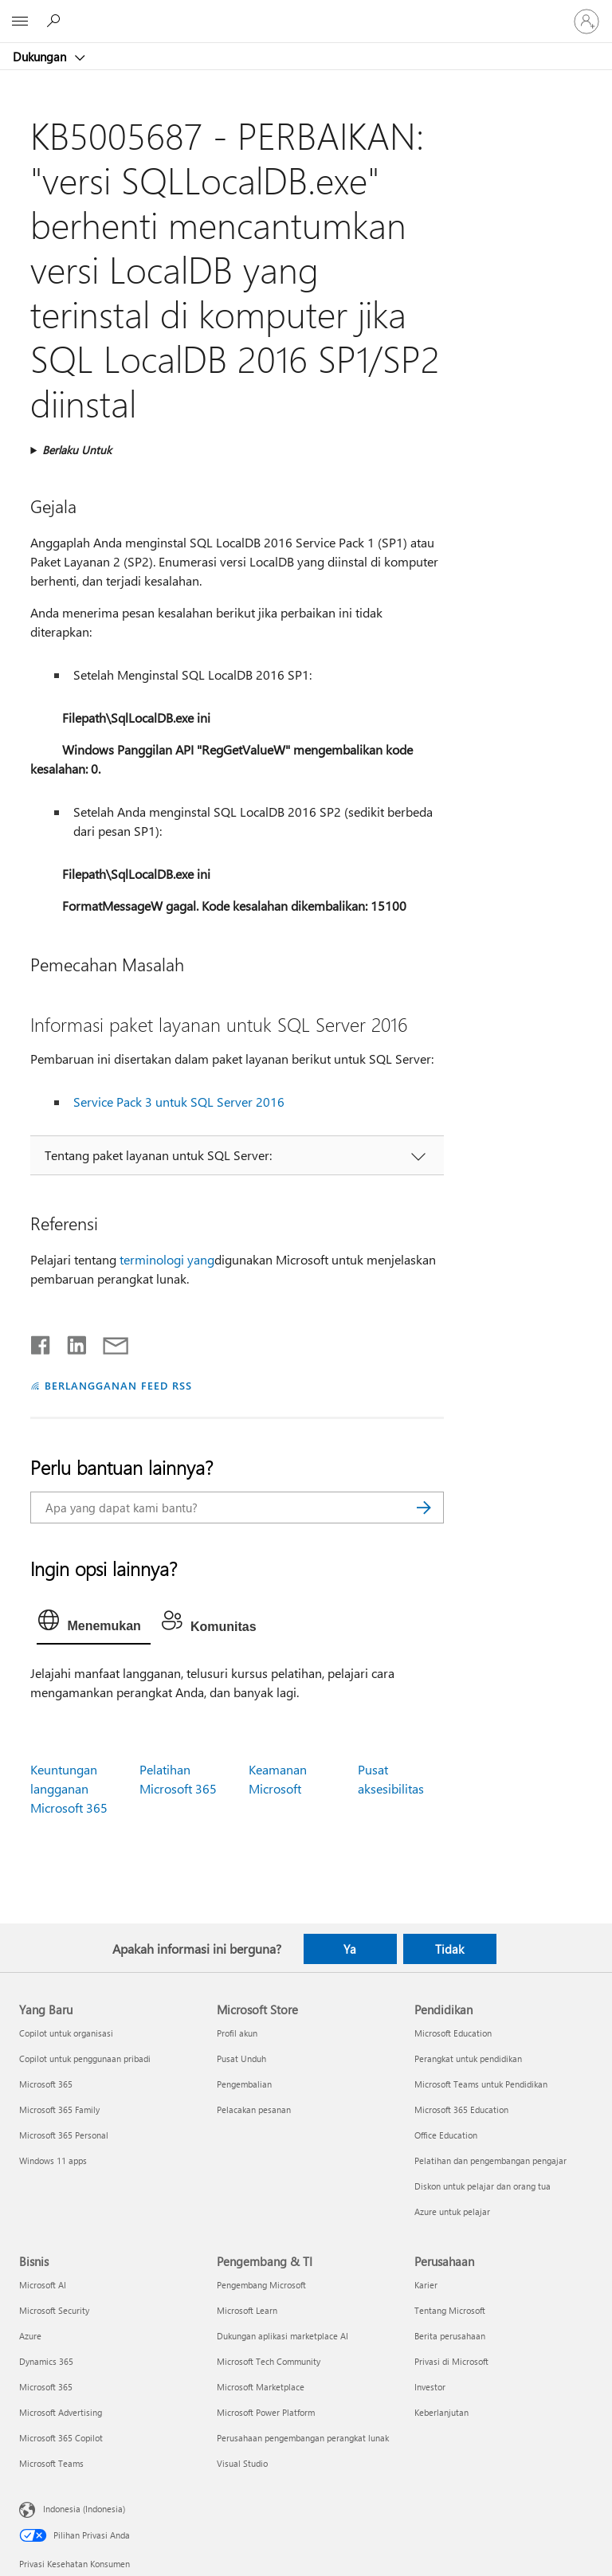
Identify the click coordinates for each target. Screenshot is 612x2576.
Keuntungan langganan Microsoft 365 (69, 1788)
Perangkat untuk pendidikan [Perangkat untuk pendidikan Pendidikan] (468, 2058)
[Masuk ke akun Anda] (586, 21)
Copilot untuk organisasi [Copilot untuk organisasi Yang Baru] (66, 2033)
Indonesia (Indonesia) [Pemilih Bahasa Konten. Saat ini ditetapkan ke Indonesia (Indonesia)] (84, 2509)
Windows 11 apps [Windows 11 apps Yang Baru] (53, 2160)
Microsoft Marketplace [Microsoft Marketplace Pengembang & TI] (260, 2387)
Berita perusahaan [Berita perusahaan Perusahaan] (449, 2336)
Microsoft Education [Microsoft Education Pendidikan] (453, 2033)
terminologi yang (167, 1259)
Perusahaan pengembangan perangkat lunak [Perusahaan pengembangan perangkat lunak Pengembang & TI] (303, 2438)
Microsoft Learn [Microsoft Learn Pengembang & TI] (247, 2310)
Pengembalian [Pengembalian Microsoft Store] (244, 2084)
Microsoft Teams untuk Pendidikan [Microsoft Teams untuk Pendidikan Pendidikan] (480, 2084)
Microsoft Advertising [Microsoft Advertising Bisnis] (60, 2412)
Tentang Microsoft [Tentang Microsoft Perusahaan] (449, 2310)
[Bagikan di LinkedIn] (70, 1341)
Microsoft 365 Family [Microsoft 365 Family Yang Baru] (59, 2109)
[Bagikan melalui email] (108, 1341)
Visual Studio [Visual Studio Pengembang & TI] (242, 2463)
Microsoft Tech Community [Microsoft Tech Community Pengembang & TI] (268, 2361)
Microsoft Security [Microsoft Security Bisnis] (54, 2310)
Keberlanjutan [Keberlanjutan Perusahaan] (441, 2412)
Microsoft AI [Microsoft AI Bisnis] (42, 2285)
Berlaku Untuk (77, 449)
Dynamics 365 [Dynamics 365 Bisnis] (46, 2361)
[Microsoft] (305, 12)
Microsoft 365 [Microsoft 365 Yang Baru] (46, 2084)
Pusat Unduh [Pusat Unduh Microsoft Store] (241, 2058)
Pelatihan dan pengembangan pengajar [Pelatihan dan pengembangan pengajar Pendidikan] (490, 2160)
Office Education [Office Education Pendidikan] (445, 2135)
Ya (349, 1949)
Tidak (449, 1949)
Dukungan (41, 57)
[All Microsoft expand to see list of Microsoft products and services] (20, 21)
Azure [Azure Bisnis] (30, 2336)
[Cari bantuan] (55, 20)
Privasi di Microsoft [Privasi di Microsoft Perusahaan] (451, 2361)
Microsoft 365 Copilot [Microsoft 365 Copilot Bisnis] (61, 2438)
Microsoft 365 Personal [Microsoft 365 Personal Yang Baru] (63, 2135)
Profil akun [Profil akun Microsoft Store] (237, 2033)
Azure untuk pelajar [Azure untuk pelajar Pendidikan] (452, 2211)
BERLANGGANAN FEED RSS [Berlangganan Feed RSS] (118, 1385)
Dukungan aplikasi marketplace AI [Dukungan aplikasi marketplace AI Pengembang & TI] (282, 2336)
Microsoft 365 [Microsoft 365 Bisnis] (46, 2387)
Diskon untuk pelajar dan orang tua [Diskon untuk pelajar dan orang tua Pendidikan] (482, 2186)
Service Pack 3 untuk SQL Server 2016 (178, 1101)
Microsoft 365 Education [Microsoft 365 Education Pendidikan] (461, 2109)
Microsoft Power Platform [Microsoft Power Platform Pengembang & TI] (266, 2412)
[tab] (93, 1624)
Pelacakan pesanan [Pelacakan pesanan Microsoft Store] (254, 2109)
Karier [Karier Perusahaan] (425, 2285)
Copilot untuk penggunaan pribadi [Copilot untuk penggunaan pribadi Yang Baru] (85, 2058)
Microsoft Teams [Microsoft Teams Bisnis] (51, 2463)
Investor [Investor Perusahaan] (429, 2387)
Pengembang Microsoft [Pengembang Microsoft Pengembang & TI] (261, 2285)
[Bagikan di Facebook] (41, 1341)
